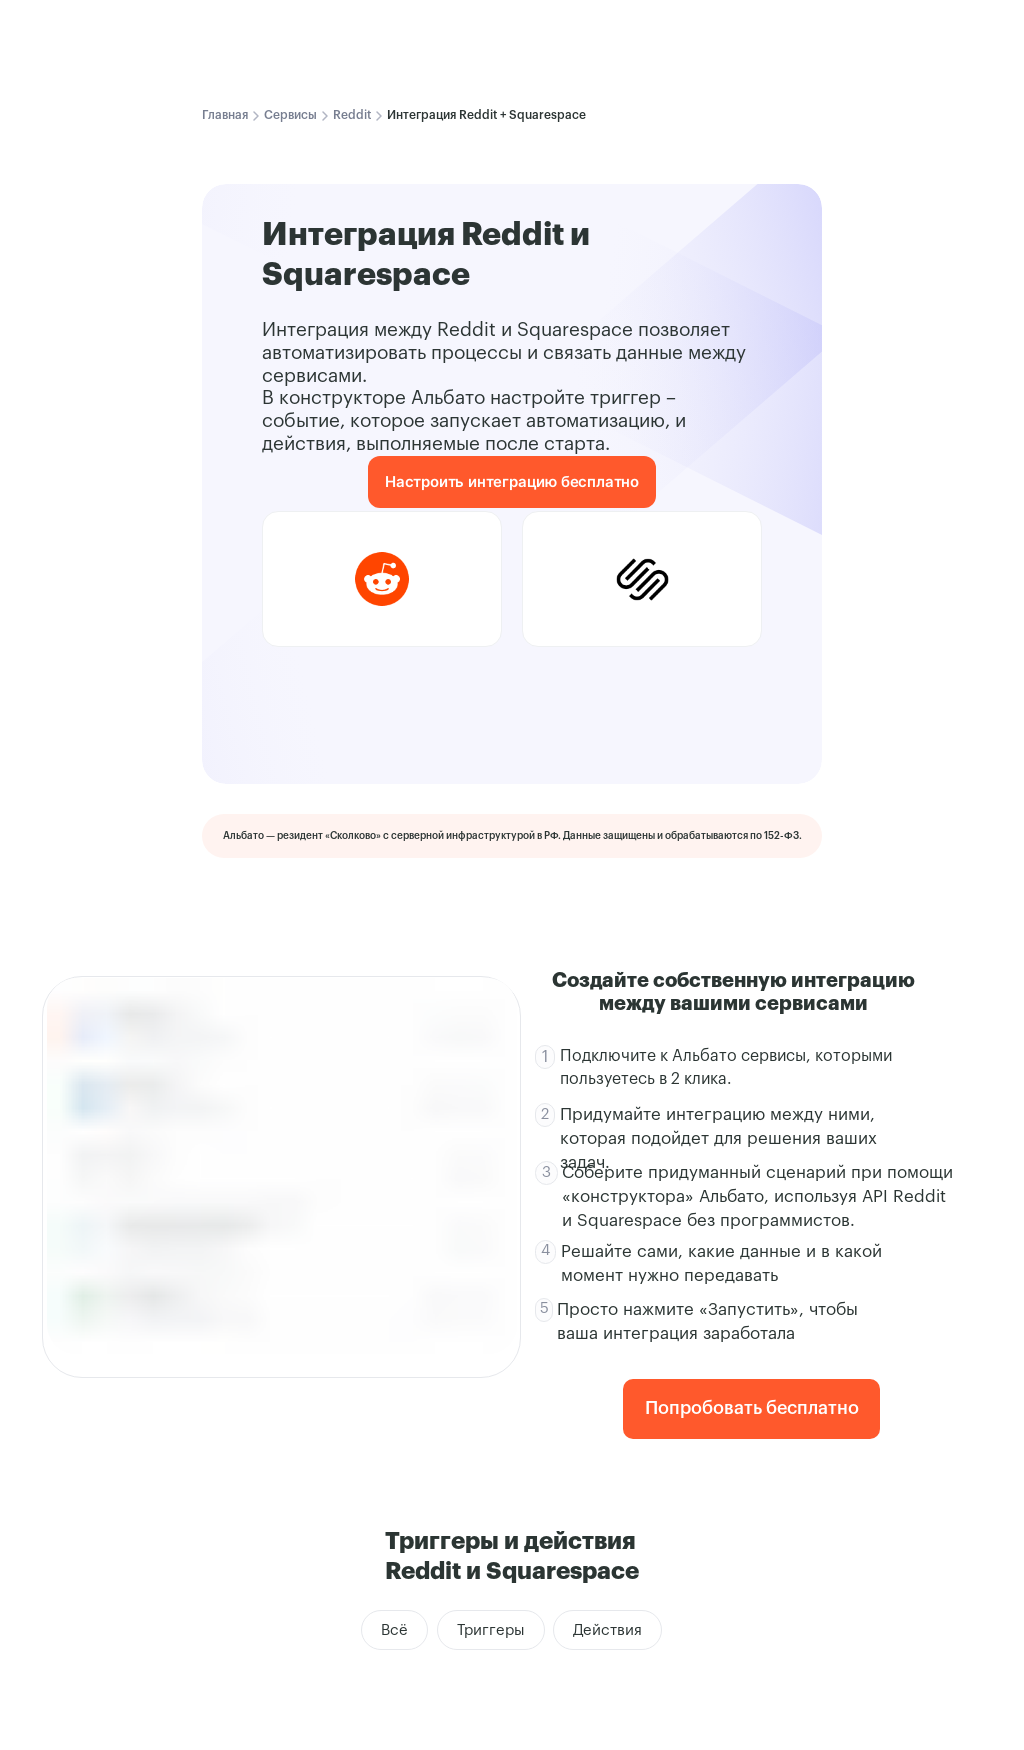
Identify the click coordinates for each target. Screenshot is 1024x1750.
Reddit (352, 115)
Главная (225, 115)
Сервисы (290, 115)
